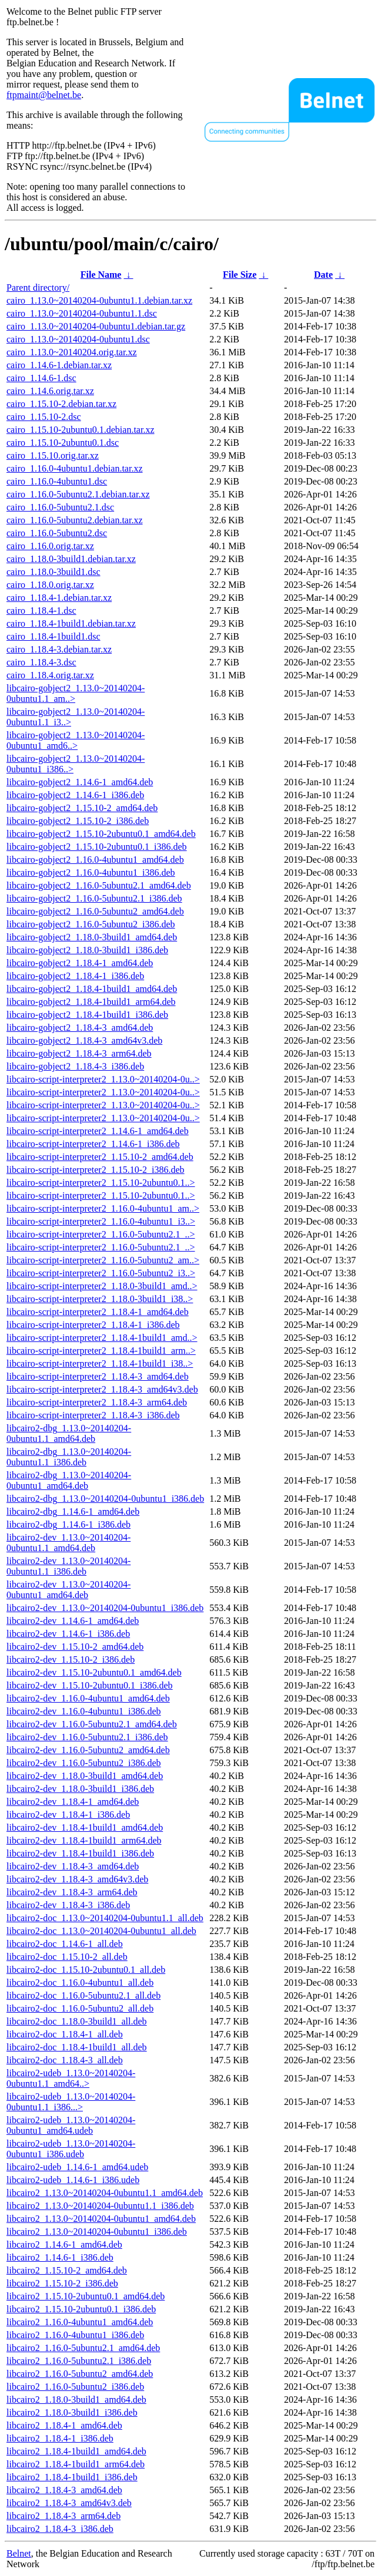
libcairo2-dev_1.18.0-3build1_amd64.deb (84, 1776)
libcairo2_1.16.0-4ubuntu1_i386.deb (75, 2335)
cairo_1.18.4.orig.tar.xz (50, 675)
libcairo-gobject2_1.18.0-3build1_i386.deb (87, 950)
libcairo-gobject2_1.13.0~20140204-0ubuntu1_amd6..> (75, 740)
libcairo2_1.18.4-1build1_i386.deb (72, 2477)
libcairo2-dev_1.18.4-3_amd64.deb (72, 1866)
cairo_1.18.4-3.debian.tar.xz (59, 649)
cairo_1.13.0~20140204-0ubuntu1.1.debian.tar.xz (99, 300)
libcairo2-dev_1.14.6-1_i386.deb (68, 1634)
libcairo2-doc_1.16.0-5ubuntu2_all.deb (79, 2008)
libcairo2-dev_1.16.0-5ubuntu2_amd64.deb (88, 1750)
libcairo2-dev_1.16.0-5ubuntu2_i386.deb (83, 1763)
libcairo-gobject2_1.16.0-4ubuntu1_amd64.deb (95, 860)
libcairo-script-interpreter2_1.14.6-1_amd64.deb (97, 1131)
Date (323, 275)
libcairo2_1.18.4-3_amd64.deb (64, 2490)
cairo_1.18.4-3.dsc (41, 662)
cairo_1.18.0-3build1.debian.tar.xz (71, 559)
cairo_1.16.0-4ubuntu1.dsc (56, 481)
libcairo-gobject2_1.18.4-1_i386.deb (75, 976)
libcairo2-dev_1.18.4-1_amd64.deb (72, 1802)
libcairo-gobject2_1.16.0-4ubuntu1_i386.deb (90, 872)
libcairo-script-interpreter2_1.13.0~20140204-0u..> (103, 1079)
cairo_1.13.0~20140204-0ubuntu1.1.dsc (81, 313)
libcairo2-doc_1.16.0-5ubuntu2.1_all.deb (83, 1995)
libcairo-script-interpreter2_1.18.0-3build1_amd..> (101, 1286)
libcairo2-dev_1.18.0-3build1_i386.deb (80, 1789)
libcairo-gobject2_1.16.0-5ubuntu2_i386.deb (90, 924)
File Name (101, 275)
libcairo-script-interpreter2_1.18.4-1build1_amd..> (101, 1338)
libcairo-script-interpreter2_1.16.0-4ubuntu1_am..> (102, 1208)
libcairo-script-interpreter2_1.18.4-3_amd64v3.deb (102, 1389)
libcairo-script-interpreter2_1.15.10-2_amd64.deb (99, 1157)
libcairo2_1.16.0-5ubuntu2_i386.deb (75, 2387)
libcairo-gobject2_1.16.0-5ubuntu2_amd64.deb (95, 911)
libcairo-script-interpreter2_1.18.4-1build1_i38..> (99, 1363)
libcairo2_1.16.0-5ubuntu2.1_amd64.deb (83, 2348)
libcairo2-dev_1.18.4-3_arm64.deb (72, 1892)
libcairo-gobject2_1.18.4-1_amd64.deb (79, 963)
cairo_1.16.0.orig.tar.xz (50, 546)
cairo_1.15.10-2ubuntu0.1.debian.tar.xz (80, 430)
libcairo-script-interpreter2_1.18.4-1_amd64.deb (97, 1312)
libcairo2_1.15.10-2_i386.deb (62, 2283)
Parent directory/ (37, 287)
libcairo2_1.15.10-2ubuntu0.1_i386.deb (81, 2309)
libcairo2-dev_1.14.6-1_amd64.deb (72, 1621)
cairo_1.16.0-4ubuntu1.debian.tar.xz (74, 468)
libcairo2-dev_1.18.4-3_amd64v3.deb (77, 1879)
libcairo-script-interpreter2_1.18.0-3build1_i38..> (99, 1299)
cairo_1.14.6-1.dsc (41, 378)
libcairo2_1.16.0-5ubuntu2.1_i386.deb (78, 2361)
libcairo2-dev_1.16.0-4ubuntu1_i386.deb (83, 1711)
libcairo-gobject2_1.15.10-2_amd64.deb (82, 808)
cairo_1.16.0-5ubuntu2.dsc (56, 533)
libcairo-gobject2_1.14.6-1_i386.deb (75, 795)
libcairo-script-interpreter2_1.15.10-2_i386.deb (95, 1170)
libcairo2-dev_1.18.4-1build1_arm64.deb (84, 1840)
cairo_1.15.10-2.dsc (43, 417)
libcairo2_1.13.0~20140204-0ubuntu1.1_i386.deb (100, 2206)
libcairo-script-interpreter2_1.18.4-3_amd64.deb (97, 1376)
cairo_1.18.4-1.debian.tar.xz (59, 598)
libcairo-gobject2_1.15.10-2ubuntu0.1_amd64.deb (101, 834)
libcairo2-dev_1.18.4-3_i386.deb (68, 1905)
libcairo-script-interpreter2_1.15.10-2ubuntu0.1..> (100, 1183)
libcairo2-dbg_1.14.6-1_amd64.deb (72, 1511)
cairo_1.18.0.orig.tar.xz (50, 585)
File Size (239, 275)
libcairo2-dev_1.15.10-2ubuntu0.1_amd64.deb (94, 1672)
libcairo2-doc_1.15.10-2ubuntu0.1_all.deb (85, 1970)
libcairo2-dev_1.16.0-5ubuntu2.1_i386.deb (87, 1737)
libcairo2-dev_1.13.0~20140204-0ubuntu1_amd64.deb (68, 1589)
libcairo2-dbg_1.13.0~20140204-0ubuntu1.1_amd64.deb (68, 1433)
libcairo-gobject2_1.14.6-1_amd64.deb (79, 782)
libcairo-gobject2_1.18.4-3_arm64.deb (79, 1053)
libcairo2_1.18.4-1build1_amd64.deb (76, 2451)
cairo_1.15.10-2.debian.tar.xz (61, 404)
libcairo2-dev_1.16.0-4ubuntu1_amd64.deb (88, 1698)
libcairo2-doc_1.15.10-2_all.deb (67, 1957)
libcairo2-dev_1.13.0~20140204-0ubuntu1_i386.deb (104, 1608)
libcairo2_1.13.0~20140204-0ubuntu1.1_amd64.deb (104, 2193)
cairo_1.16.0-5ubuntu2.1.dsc (60, 507)
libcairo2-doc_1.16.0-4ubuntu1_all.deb (79, 1983)
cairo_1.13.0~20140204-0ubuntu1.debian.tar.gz (95, 326)
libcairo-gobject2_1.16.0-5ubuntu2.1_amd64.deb (98, 885)
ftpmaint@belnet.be (43, 95)
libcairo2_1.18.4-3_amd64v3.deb (69, 2503)
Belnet (18, 2553)
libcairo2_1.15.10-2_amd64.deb (66, 2270)
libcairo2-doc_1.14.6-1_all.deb (64, 1944)
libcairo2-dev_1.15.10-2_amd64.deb (74, 1647)
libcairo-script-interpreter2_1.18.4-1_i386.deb (93, 1325)
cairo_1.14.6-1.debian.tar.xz (59, 365)
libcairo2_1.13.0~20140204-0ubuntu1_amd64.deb (101, 2219)
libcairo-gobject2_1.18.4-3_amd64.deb (79, 1028)
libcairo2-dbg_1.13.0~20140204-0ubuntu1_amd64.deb (68, 1480)
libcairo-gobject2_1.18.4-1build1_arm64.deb (90, 1002)
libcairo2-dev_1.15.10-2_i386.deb (70, 1659)
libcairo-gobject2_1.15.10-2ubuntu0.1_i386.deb (96, 847)
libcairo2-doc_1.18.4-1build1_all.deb (76, 2047)
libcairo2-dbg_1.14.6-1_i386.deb (68, 1524)
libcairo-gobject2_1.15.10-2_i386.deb (77, 821)
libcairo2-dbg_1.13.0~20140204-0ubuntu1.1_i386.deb (68, 1457)
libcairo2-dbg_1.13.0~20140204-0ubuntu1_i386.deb (105, 1499)
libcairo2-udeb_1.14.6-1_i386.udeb (72, 2180)
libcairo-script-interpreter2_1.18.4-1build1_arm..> (101, 1351)
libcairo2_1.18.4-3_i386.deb (59, 2529)
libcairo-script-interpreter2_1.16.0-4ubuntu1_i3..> (100, 1221)
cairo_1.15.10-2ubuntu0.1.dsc (62, 443)
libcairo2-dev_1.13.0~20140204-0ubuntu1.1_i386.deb (68, 1566)
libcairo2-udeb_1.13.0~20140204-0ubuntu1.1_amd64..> (70, 2078)
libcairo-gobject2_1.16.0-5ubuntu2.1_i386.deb (94, 898)
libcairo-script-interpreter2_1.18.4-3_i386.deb (93, 1415)
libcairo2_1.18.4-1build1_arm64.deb (75, 2464)
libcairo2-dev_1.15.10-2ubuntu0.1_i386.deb (89, 1685)
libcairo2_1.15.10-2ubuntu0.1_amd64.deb (85, 2296)
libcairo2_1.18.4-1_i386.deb (59, 2438)
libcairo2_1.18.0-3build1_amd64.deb (76, 2400)
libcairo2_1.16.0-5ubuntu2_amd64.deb (79, 2374)
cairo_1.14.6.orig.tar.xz (50, 391)
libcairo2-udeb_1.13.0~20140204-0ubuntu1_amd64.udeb (70, 2125)
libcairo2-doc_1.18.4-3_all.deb (64, 2060)
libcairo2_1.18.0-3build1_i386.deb (72, 2412)
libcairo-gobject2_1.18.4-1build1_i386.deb (87, 1015)
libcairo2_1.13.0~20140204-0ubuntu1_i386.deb (96, 2232)
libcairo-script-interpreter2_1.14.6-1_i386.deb (93, 1144)
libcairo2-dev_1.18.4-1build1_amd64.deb (84, 1827)
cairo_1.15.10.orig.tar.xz (52, 455)
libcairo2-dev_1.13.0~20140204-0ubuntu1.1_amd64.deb (68, 1542)
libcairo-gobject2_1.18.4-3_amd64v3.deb (84, 1040)
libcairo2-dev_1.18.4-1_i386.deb (68, 1815)
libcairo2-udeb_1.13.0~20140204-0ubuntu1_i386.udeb (70, 2148)
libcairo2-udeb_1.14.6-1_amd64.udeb (77, 2167)
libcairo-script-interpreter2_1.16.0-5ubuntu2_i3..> (100, 1273)
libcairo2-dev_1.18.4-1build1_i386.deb (80, 1853)
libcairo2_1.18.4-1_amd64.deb (64, 2425)
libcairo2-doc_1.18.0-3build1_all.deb (76, 2021)
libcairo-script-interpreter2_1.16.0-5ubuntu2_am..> (102, 1260)
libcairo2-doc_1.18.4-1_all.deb (64, 2034)
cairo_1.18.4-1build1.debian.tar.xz (71, 623)
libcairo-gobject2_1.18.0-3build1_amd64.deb (91, 937)
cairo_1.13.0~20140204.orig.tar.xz (71, 352)
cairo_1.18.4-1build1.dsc (53, 636)
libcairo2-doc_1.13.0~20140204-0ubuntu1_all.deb (101, 1931)
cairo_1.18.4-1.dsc (41, 611)
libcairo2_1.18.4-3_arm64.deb (63, 2516)
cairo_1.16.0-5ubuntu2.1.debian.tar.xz (78, 494)
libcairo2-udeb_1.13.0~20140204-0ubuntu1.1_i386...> (70, 2101)
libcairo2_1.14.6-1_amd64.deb (64, 2244)
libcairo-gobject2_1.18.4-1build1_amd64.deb (91, 989)
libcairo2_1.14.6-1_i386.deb (59, 2257)
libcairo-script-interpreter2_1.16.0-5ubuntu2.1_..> (100, 1234)
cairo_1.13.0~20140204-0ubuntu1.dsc (78, 339)
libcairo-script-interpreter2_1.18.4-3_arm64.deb (96, 1402)
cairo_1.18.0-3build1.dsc (53, 572)
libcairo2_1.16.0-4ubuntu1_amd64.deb (79, 2322)
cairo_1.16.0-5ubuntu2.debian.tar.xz (74, 520)
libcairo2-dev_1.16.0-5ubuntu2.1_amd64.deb (91, 1724)
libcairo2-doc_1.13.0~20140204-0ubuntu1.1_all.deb (104, 1918)
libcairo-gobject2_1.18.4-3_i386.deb (75, 1066)
